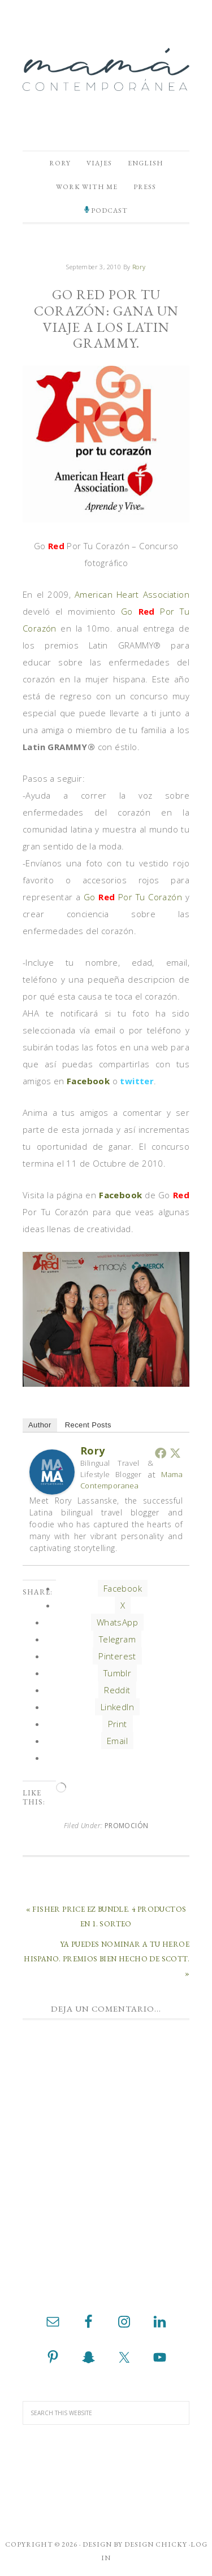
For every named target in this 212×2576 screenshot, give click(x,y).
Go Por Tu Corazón (134, 897)
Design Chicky (155, 2544)
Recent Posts (88, 1425)
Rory (92, 1450)
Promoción (127, 1825)
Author (39, 1425)
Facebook (88, 1081)
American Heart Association (132, 594)
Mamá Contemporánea (106, 69)
